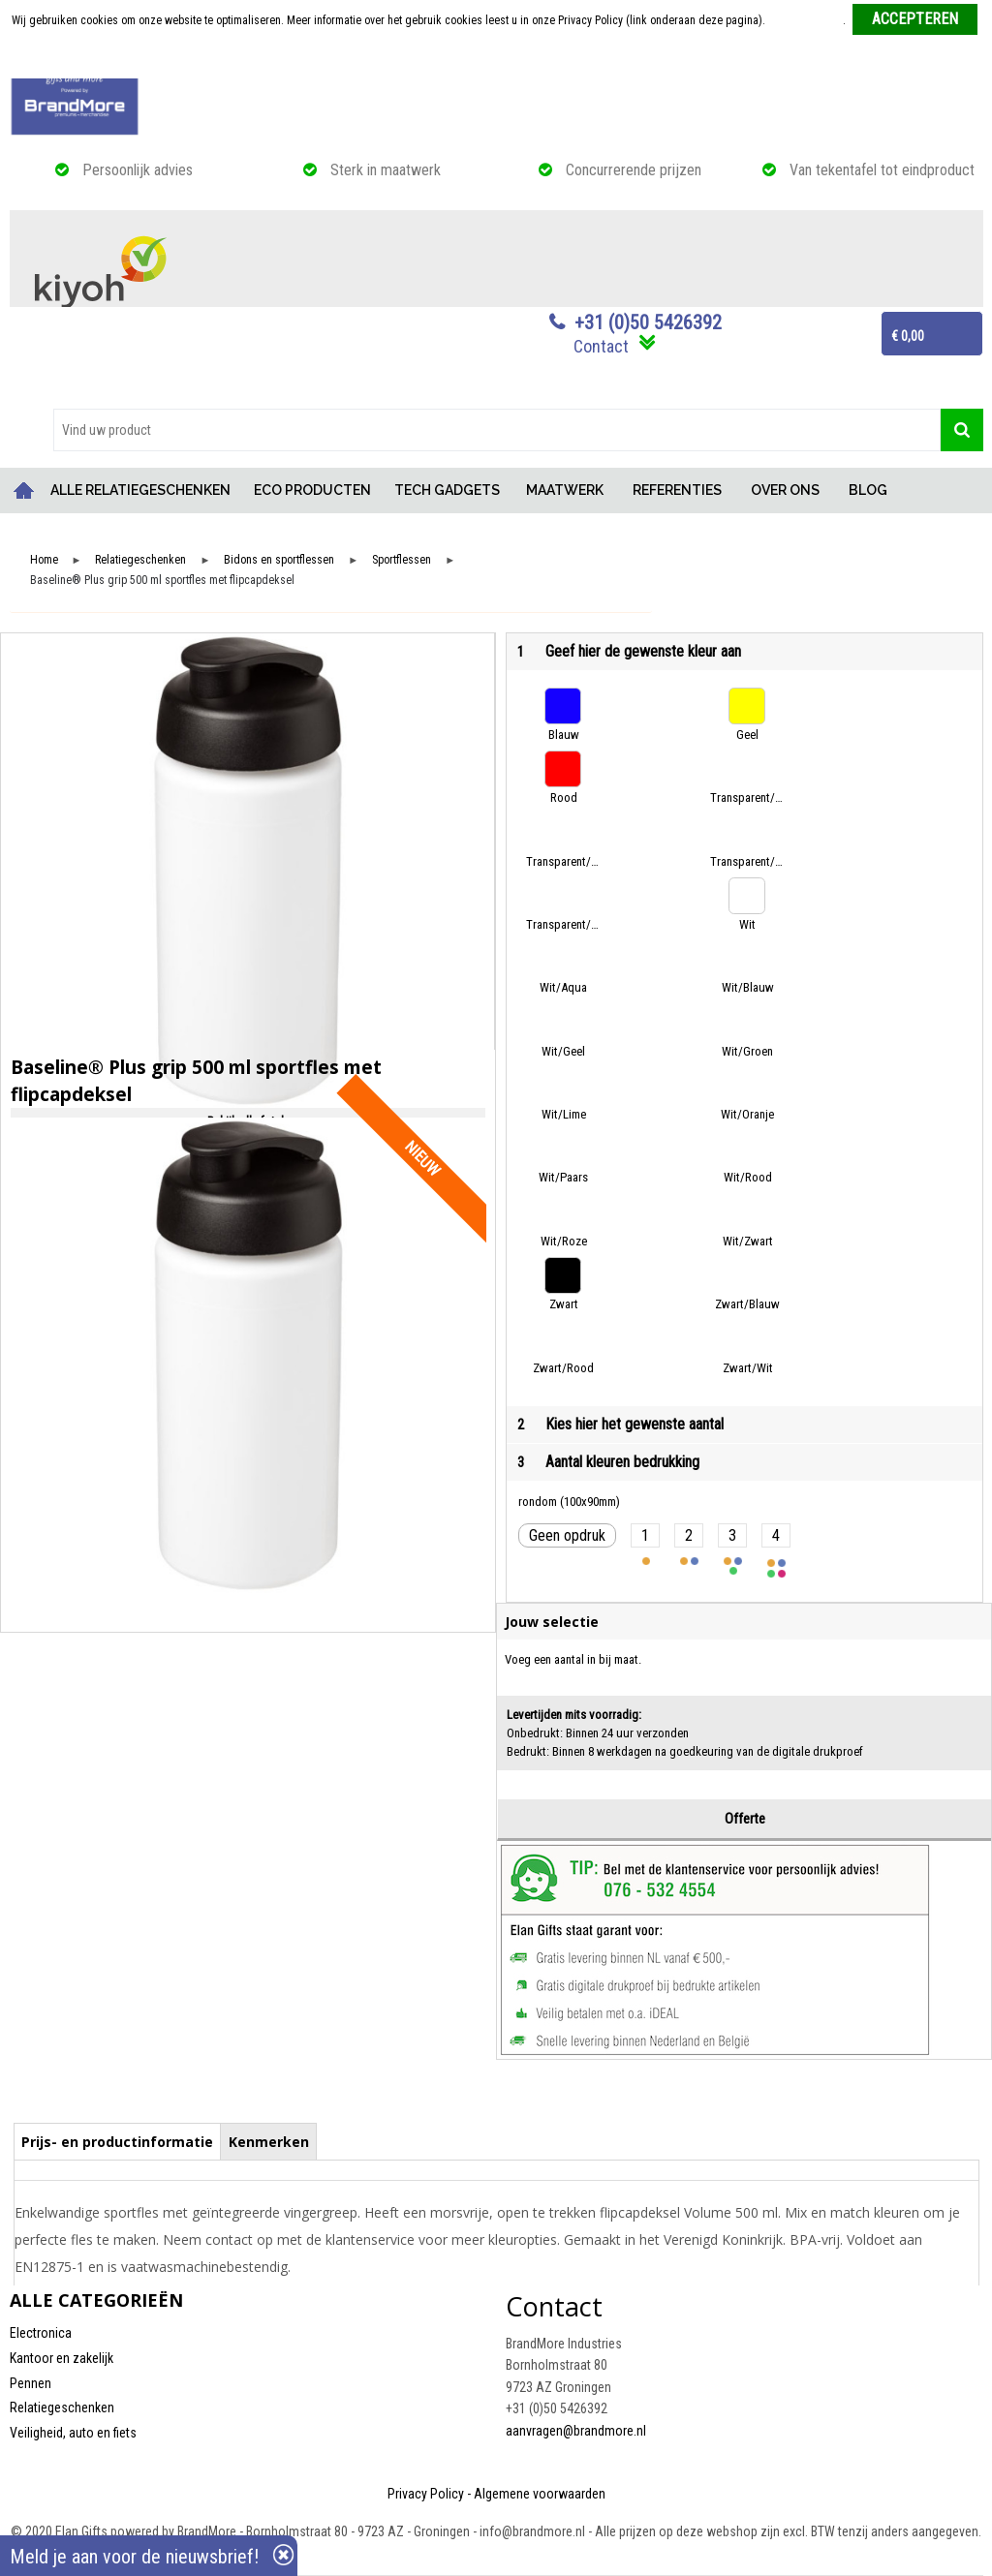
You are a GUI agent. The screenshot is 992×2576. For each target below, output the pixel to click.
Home (24, 490)
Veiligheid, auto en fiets (73, 2432)
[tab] (118, 2141)
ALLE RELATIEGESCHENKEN (140, 490)
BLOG (868, 490)
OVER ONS (785, 490)
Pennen (30, 2383)
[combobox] (497, 430)
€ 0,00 (907, 336)
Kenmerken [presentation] (269, 2141)
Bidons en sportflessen (279, 560)
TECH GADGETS (447, 490)
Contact (601, 346)
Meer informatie (805, 20)
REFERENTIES (677, 490)
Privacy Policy (426, 2493)
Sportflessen (401, 560)
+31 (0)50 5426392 (648, 322)
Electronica (41, 2333)
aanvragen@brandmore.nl (576, 2430)
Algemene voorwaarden (539, 2493)
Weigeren (497, 59)
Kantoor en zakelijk (61, 2358)
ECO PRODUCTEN (312, 490)
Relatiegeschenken (140, 560)
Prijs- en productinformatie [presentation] (117, 2141)
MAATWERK (565, 490)
